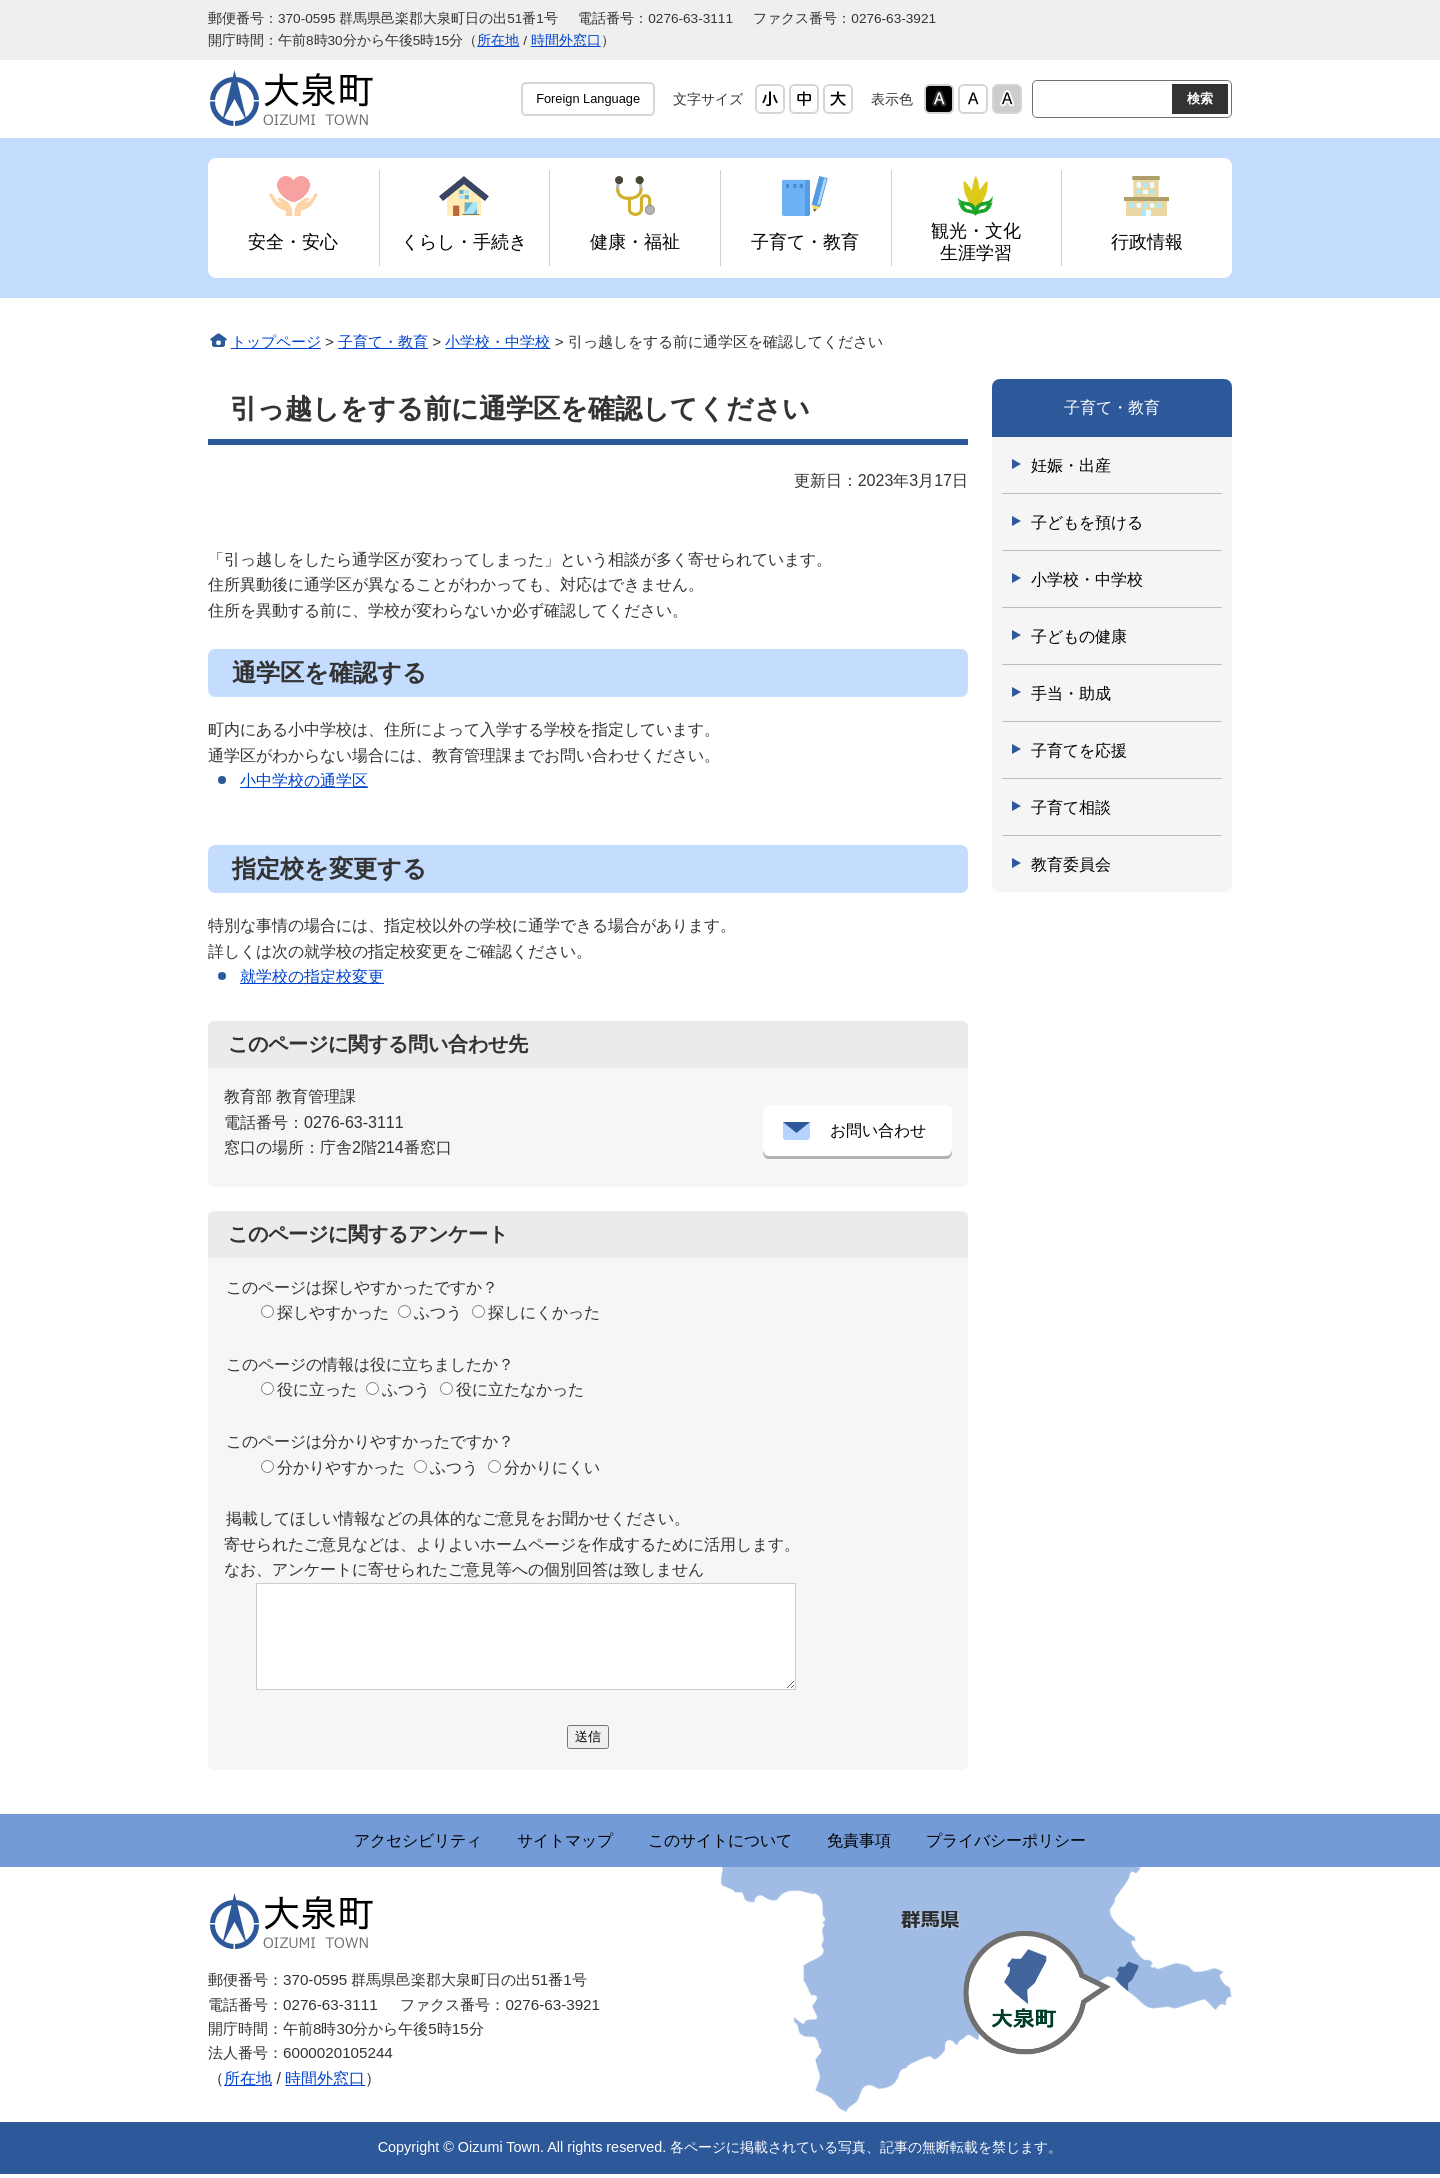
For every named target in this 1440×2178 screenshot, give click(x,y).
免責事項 (904, 1842)
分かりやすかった (341, 1467)
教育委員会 (1071, 864)
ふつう (438, 1312)
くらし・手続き (464, 241)
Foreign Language (588, 98)
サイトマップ (520, 1842)
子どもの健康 (1079, 636)
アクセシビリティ (328, 1842)
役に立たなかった (520, 1389)
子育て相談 (1071, 807)
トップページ (276, 341)
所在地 (498, 40)
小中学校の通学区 (304, 780)
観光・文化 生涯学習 (976, 241)
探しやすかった (333, 1312)
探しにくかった (544, 1312)
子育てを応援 (1079, 750)
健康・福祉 (635, 241)
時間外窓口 (566, 40)
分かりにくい (552, 1467)
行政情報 (1147, 241)
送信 (588, 1736)
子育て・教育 (805, 241)
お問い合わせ (878, 1130)
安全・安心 (293, 241)
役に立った (317, 1389)
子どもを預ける (1087, 522)
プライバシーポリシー (1096, 1842)
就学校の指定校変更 (312, 976)
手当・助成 (1071, 693)
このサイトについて (720, 1842)
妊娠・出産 (1071, 465)
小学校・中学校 (497, 341)
